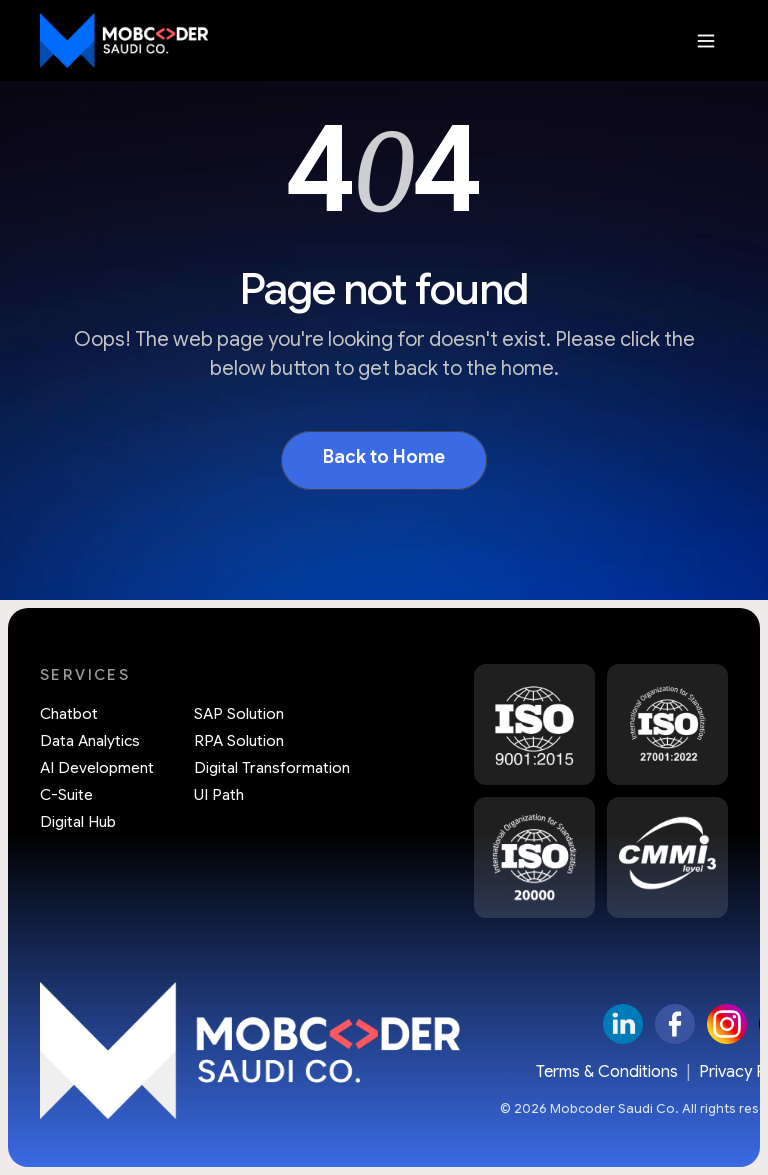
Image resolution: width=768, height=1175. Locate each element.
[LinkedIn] (623, 1024)
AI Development (97, 768)
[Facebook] (675, 1024)
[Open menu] (706, 41)
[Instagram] (727, 1024)
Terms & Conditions (607, 1072)
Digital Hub (78, 822)
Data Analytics (90, 741)
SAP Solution (239, 714)
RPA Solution (239, 741)
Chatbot (69, 714)
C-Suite (66, 795)
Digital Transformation (272, 768)
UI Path (219, 795)
